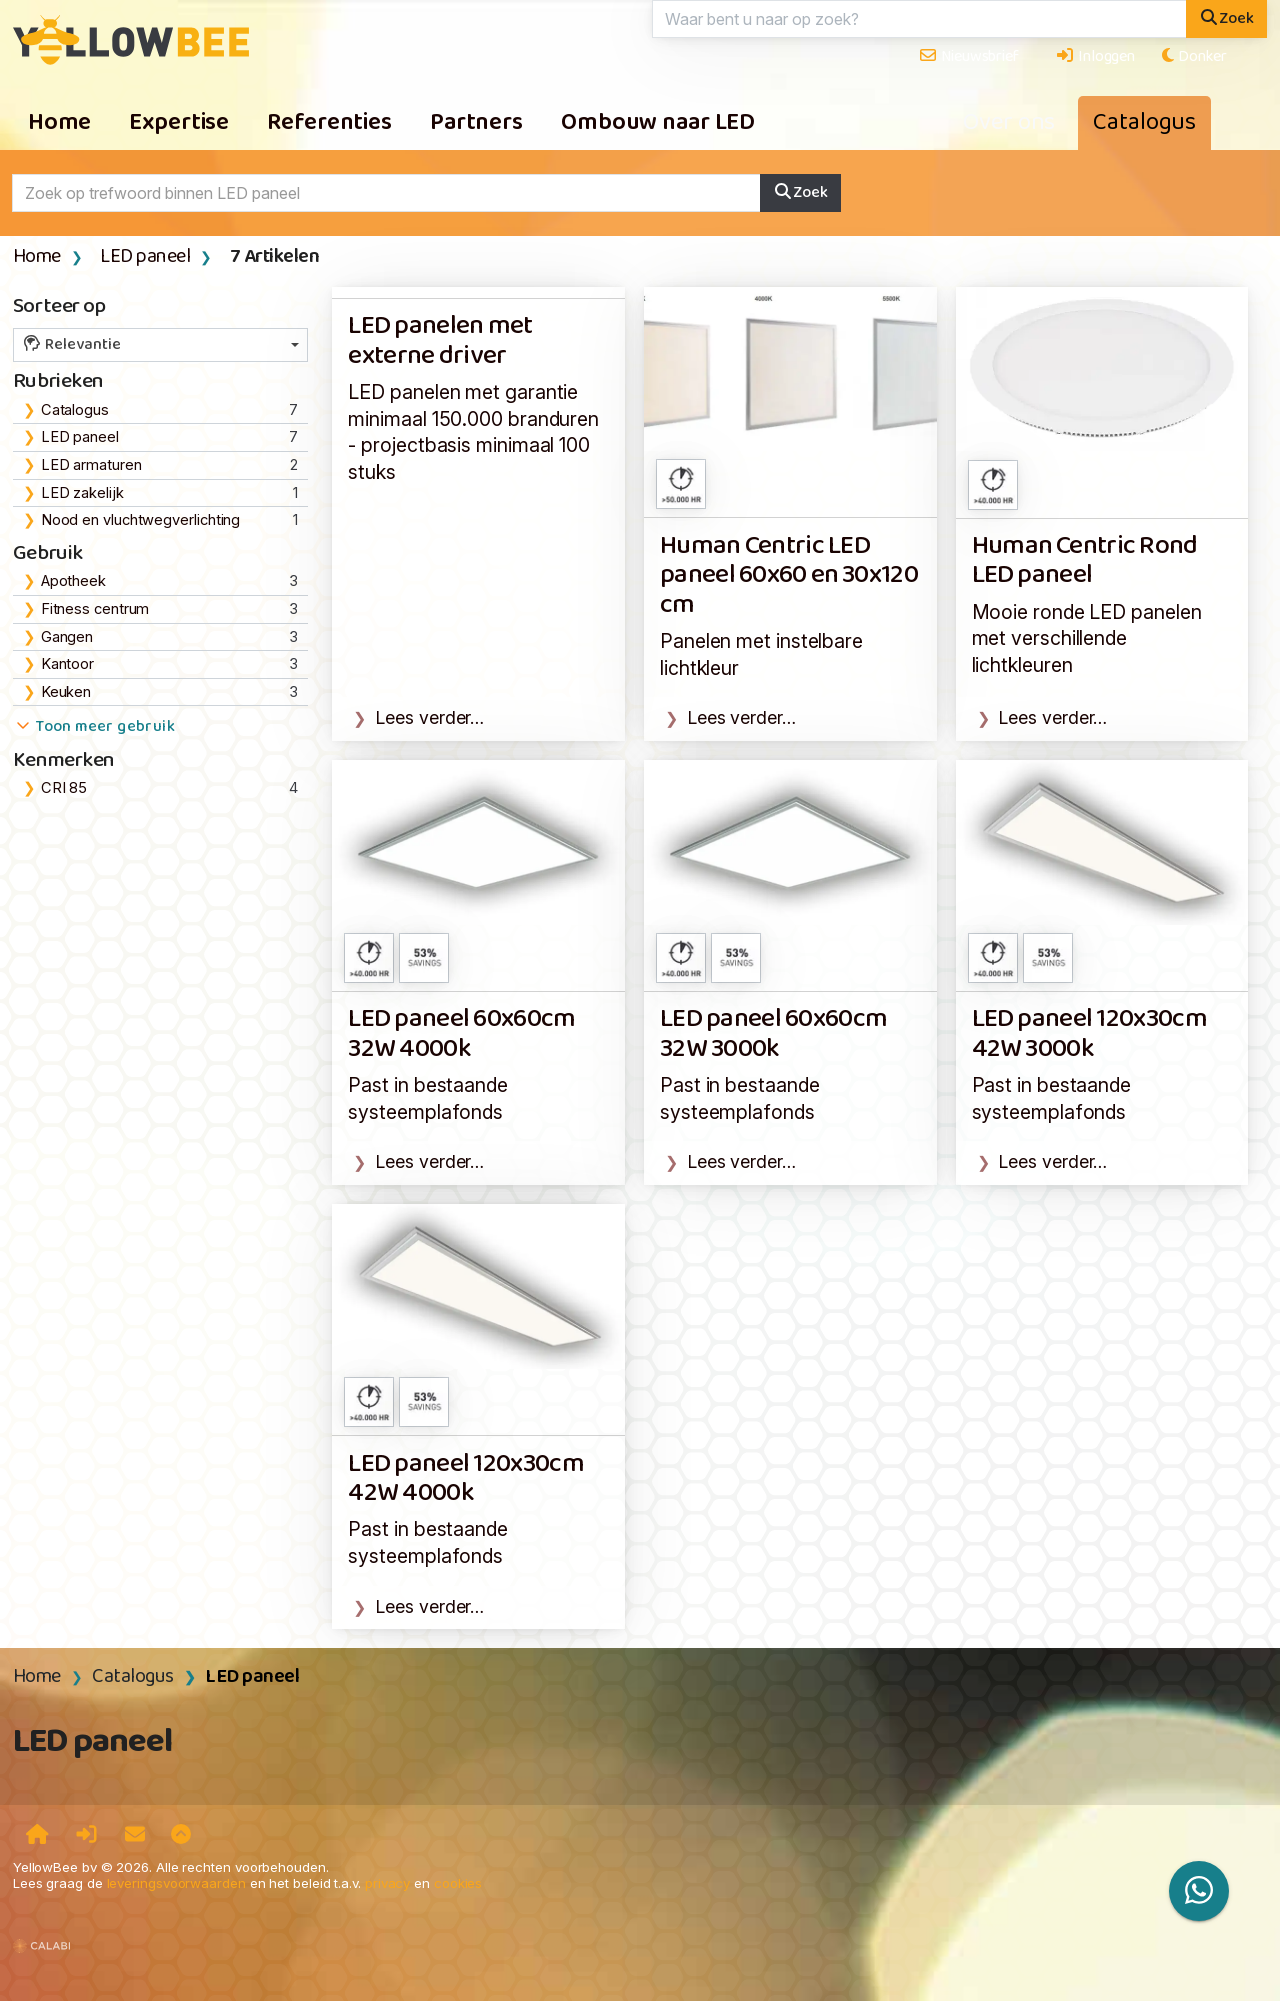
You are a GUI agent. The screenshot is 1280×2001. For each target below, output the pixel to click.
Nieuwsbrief (968, 56)
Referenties (329, 123)
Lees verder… (430, 717)
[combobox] (161, 345)
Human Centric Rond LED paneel (1085, 561)
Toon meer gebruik (94, 727)
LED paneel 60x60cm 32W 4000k (461, 1034)
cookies (458, 1883)
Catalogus (1144, 123)
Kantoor (67, 664)
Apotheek (73, 581)
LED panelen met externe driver (440, 341)
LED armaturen (91, 465)
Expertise (179, 123)
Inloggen (1095, 56)
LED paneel (145, 257)
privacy (387, 1883)
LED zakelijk (82, 493)
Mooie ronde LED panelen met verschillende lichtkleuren (1087, 638)
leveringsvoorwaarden (176, 1883)
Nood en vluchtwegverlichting (141, 520)
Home (60, 123)
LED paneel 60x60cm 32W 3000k (773, 1034)
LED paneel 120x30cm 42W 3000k (1090, 1034)
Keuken (66, 692)
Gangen (67, 637)
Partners (476, 123)
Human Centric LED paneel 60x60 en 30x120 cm (789, 576)
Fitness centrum (95, 609)
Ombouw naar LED (658, 123)
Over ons (1009, 123)
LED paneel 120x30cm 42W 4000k (466, 1479)
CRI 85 (64, 788)
